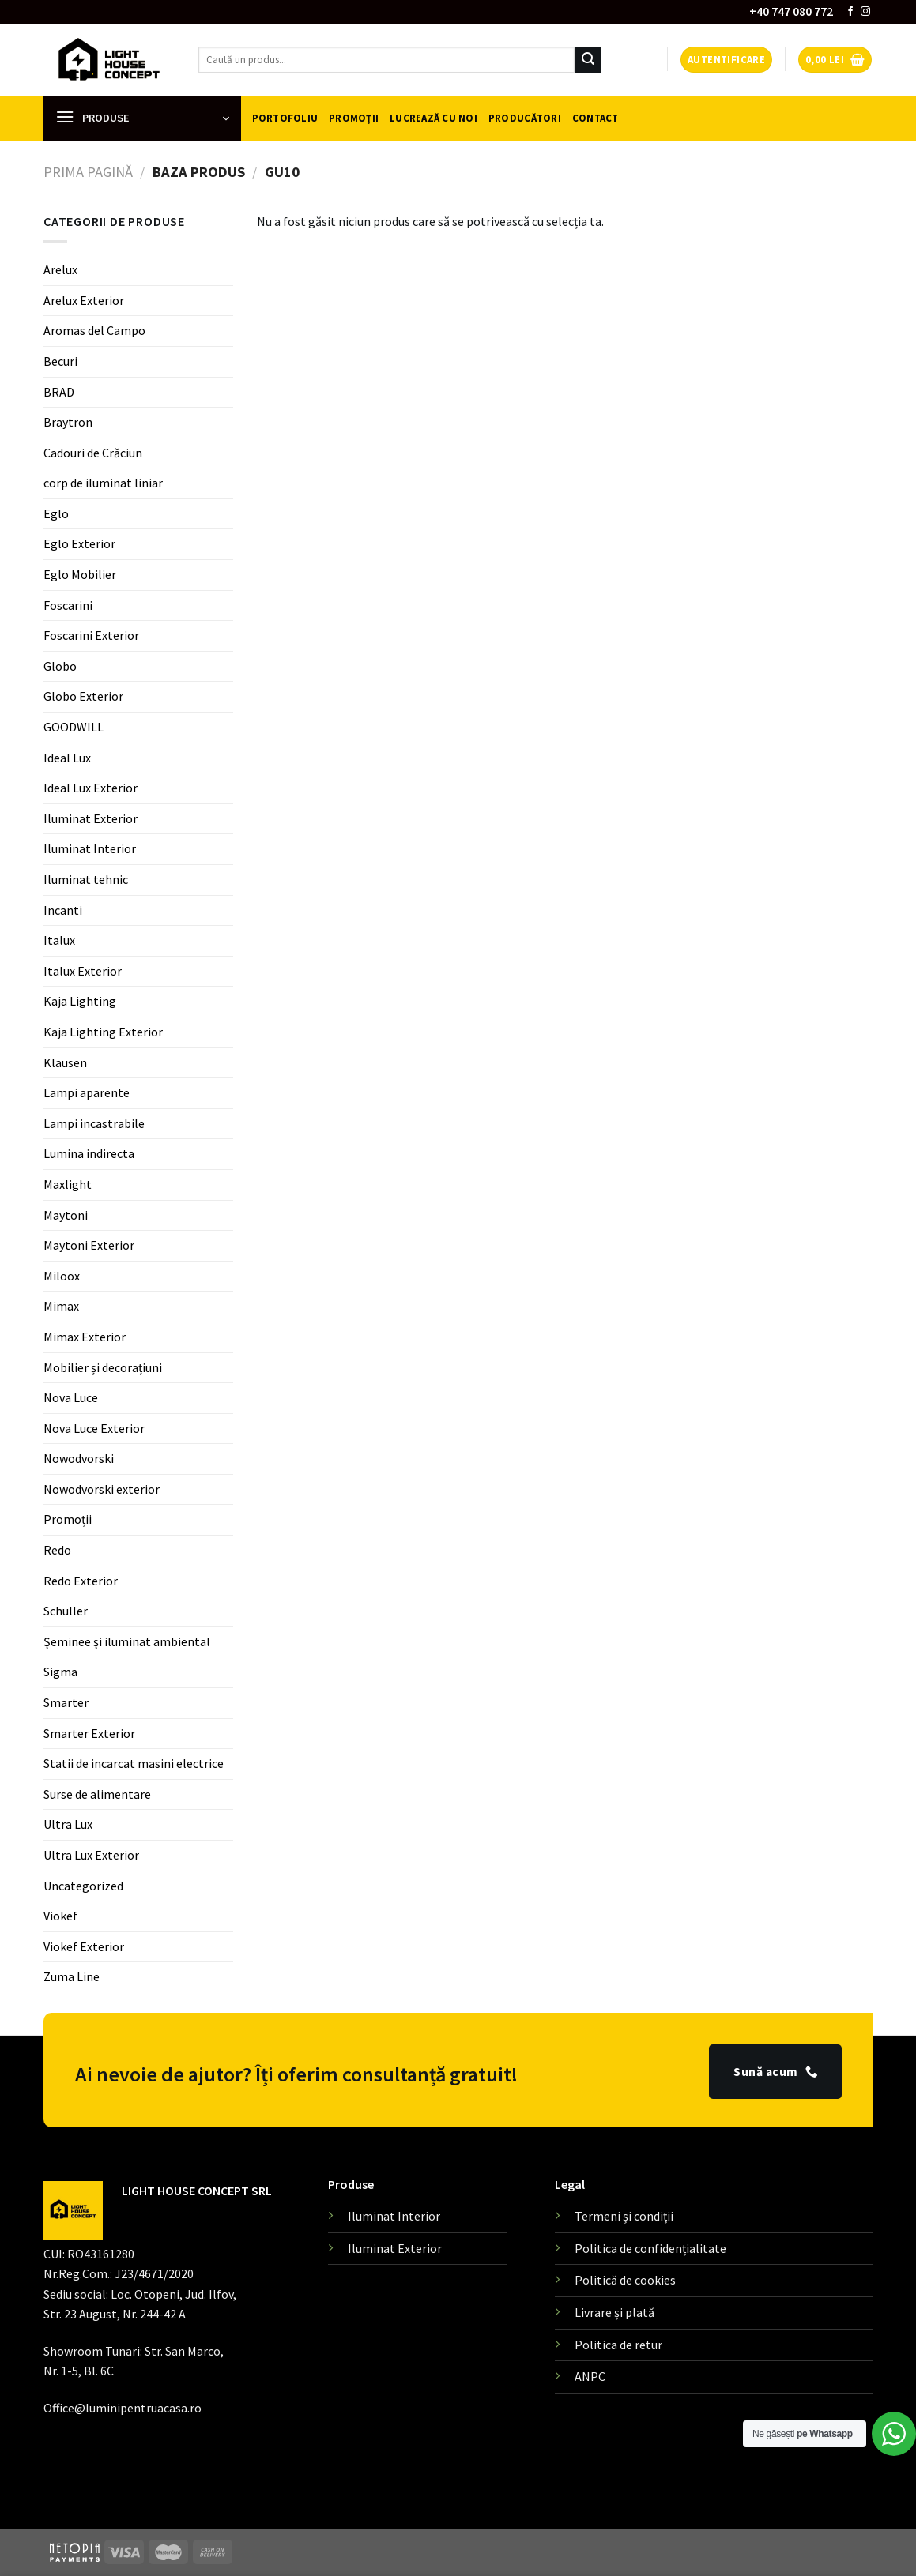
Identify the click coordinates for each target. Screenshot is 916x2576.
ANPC (590, 2376)
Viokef (60, 1916)
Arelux (60, 269)
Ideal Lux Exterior (90, 787)
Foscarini (67, 605)
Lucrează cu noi (433, 117)
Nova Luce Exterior (94, 1428)
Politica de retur (618, 2344)
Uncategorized (83, 1885)
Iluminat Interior (89, 848)
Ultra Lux (67, 1824)
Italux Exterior (82, 971)
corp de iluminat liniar (103, 483)
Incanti (62, 910)
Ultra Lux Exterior (91, 1855)
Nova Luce (70, 1397)
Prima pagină (88, 172)
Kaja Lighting (79, 1001)
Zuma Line (71, 1976)
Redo (57, 1550)
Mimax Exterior (84, 1336)
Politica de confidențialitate (650, 2248)
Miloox (61, 1276)
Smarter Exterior (89, 1733)
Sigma (60, 1671)
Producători (524, 117)
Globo (60, 666)
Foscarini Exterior (91, 635)
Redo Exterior (80, 1581)
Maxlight (67, 1184)
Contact (595, 117)
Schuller (65, 1611)
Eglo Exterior (79, 543)
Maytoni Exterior (88, 1245)
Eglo (56, 513)
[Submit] (588, 60)
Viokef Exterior (83, 1946)
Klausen (65, 1062)
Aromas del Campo (94, 330)
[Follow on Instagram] (865, 11)
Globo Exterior (83, 696)
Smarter (66, 1702)
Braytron (67, 422)
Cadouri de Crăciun (92, 453)
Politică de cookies (625, 2280)
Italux (59, 940)
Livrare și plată (614, 2312)
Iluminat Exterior (90, 818)
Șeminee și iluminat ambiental (126, 1641)
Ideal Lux (67, 757)
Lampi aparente (86, 1092)
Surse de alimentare (97, 1794)
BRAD (58, 391)
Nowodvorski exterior (101, 1489)
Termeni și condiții (624, 2216)
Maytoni (65, 1215)
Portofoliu (285, 117)
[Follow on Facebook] (850, 11)
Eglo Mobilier (79, 574)
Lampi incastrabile (94, 1123)
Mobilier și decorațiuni (102, 1366)
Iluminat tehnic (85, 879)
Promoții (354, 117)
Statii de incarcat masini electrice (133, 1763)
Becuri (60, 361)
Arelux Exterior (83, 300)
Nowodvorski (78, 1458)
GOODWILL (73, 727)
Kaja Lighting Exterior (103, 1032)
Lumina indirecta (88, 1153)
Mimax (61, 1306)
